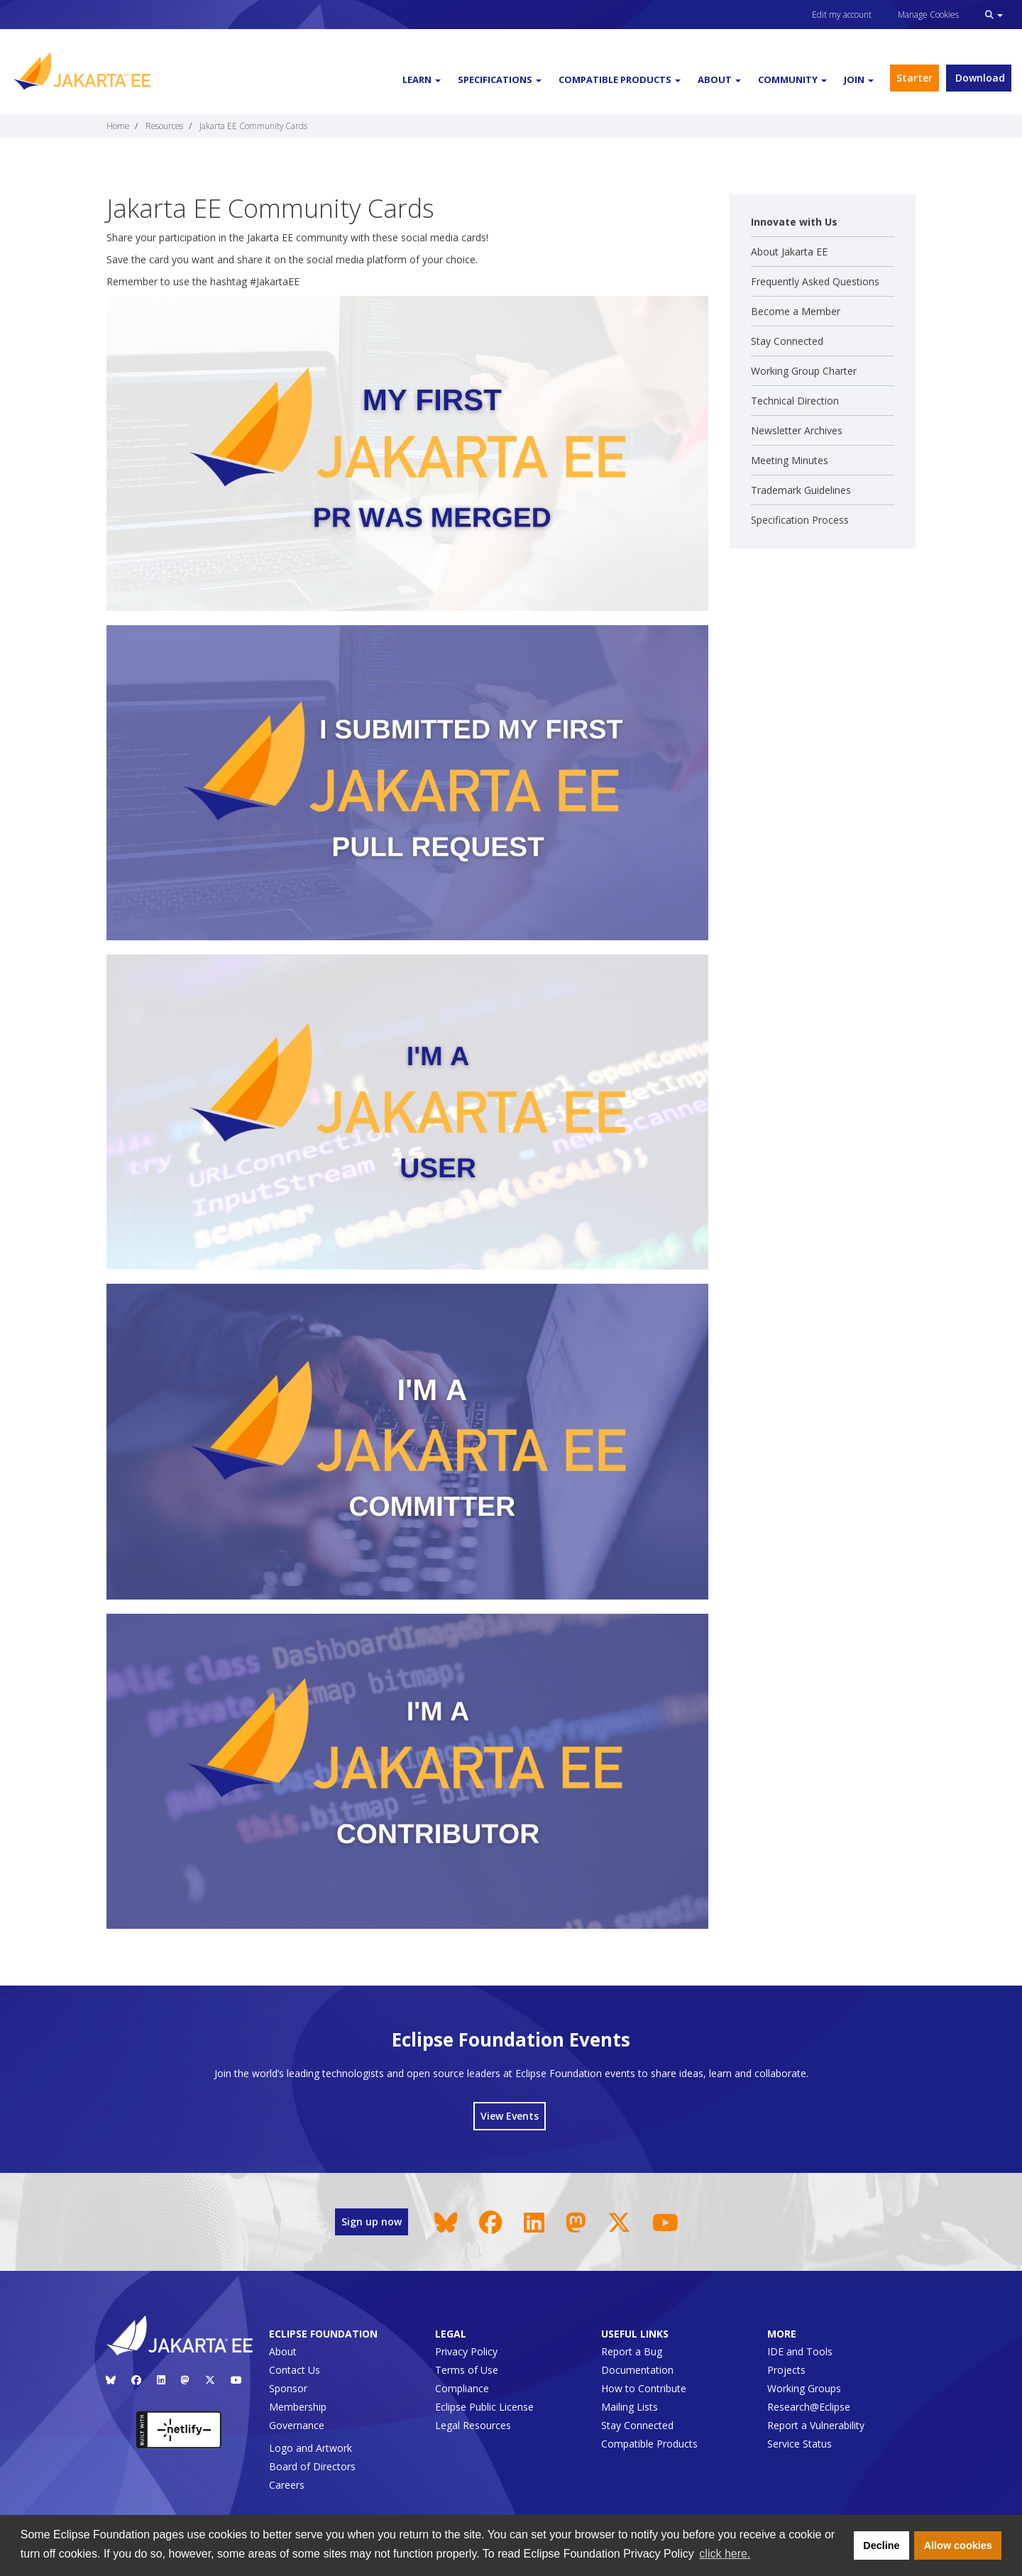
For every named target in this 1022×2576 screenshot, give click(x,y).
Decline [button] (881, 2545)
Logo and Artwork (310, 2448)
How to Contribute (643, 2388)
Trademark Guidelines (801, 490)
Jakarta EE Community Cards (253, 125)
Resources (164, 125)
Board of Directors (312, 2466)
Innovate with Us (794, 222)
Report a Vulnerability (815, 2425)
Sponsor (288, 2388)
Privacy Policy (466, 2351)
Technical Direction (795, 400)
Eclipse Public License (484, 2406)
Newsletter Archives (796, 430)
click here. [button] (724, 2554)
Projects (786, 2370)
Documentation (637, 2370)
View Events (509, 2116)
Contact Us (294, 2370)
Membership (297, 2406)
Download (978, 77)
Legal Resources (473, 2425)
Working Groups (804, 2388)
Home (117, 125)
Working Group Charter (804, 371)
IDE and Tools (800, 2351)
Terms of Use (466, 2370)
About (283, 2351)
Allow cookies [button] (958, 2545)
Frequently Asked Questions (815, 281)
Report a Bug (631, 2351)
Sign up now (371, 2221)
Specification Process (800, 520)
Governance (296, 2425)
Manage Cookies (928, 15)
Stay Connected (787, 341)
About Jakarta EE (789, 251)
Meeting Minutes (789, 460)
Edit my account (842, 15)
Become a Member (795, 311)
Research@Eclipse (808, 2406)
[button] (994, 14)
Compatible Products (649, 2443)
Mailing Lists (629, 2406)
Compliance (462, 2388)
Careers (286, 2485)
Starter (914, 77)
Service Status (799, 2443)
